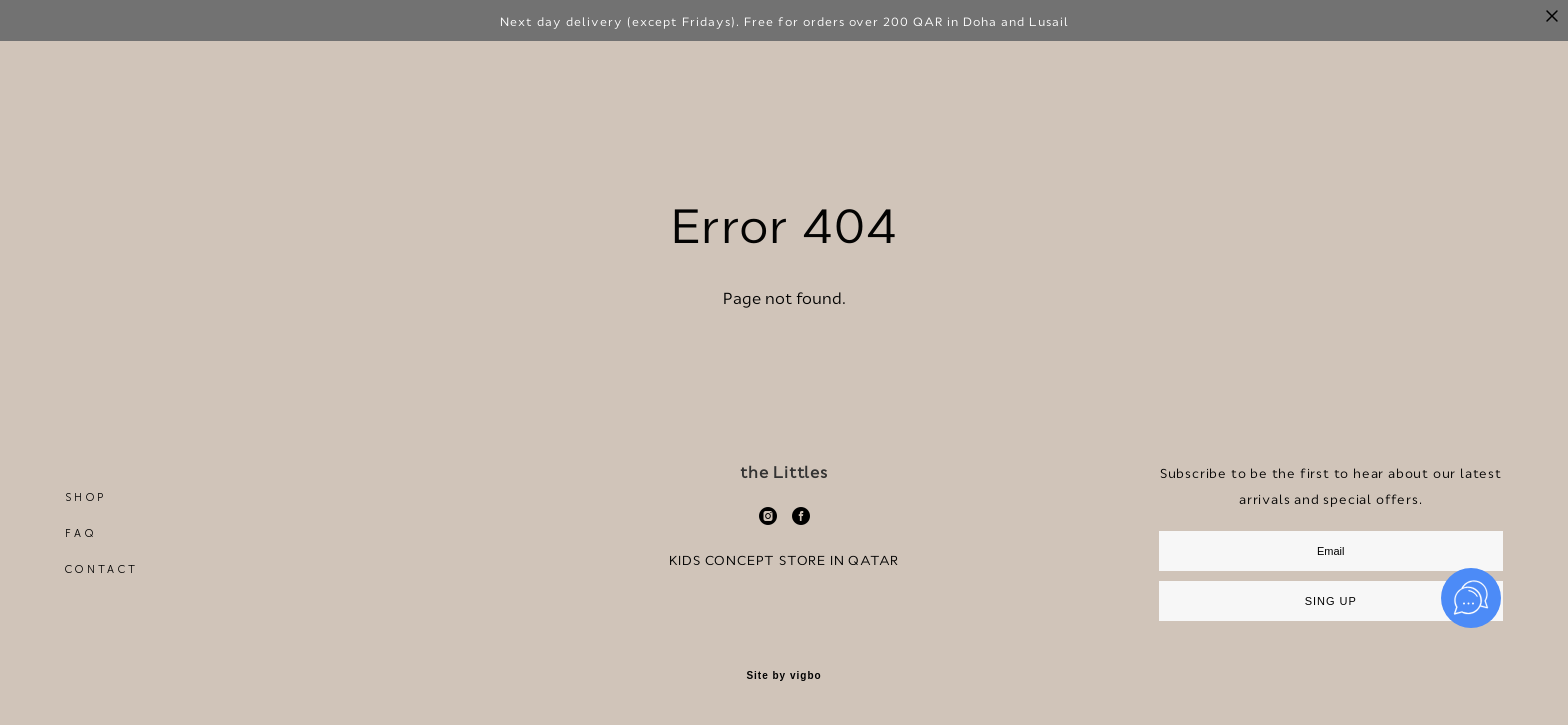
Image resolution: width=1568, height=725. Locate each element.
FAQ (80, 568)
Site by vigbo (783, 711)
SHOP (85, 532)
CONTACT (101, 604)
